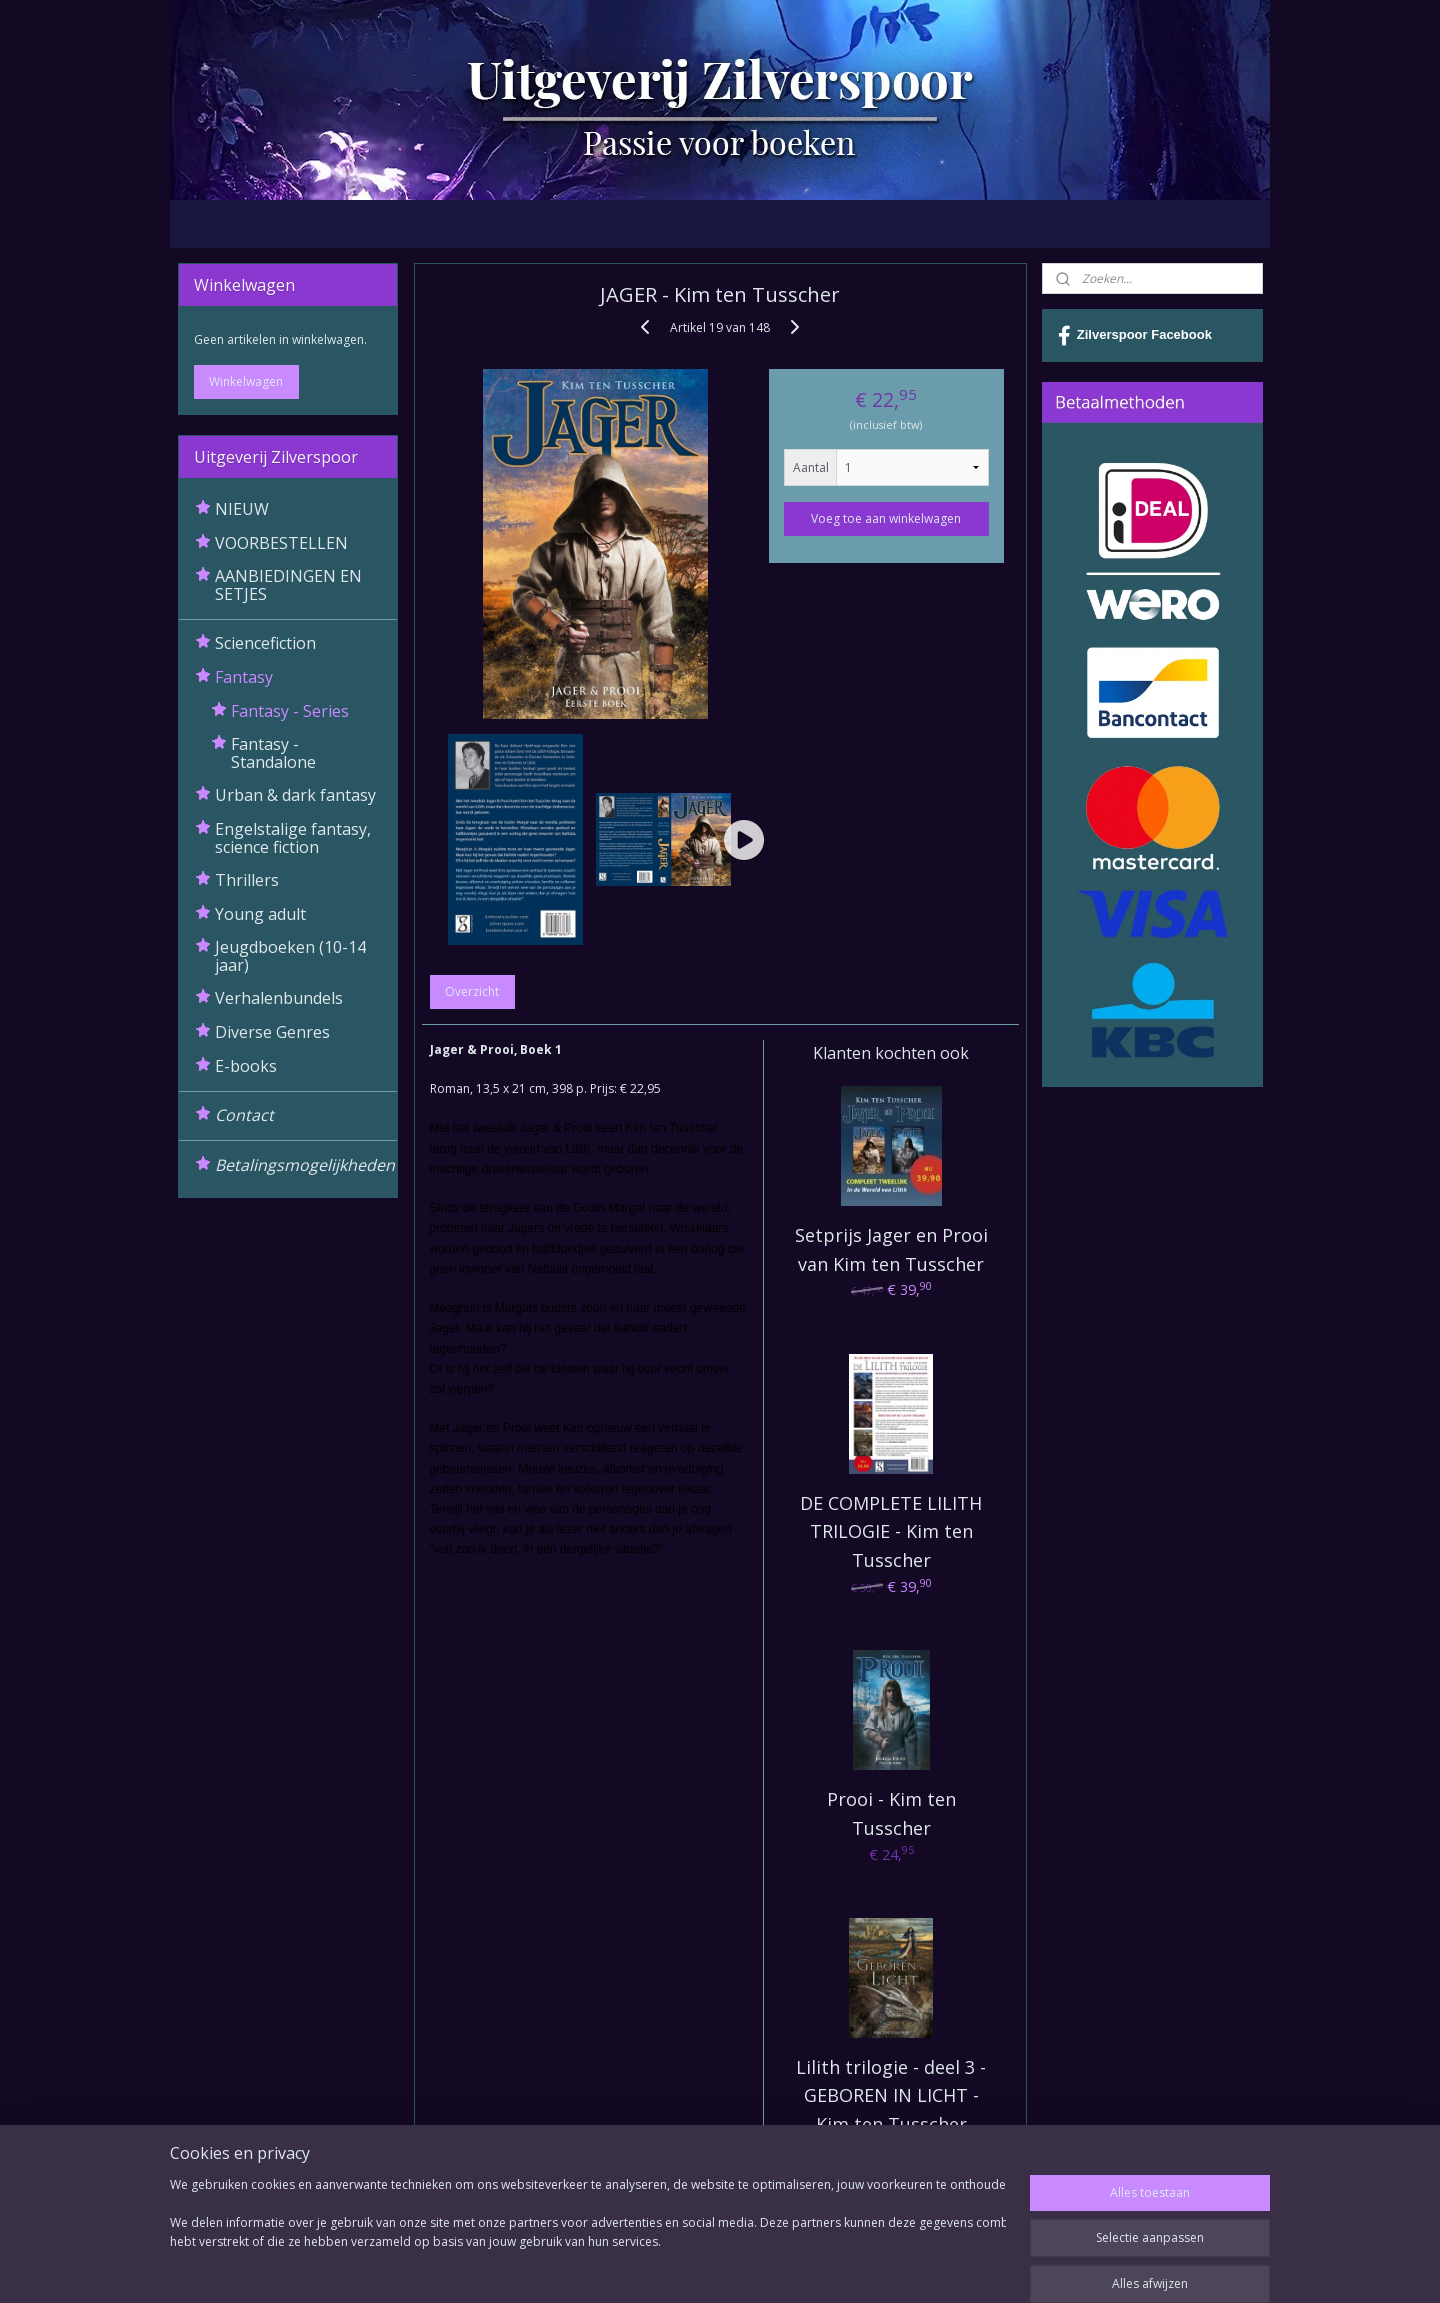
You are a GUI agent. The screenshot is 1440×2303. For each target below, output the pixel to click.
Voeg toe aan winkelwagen (886, 518)
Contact (244, 1115)
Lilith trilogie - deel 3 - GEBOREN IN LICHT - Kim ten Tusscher (891, 2096)
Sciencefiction (265, 643)
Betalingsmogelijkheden (305, 1165)
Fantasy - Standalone (273, 753)
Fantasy (244, 677)
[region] (588, 2235)
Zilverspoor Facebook (1135, 336)
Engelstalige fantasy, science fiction (293, 838)
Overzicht (472, 991)
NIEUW (242, 509)
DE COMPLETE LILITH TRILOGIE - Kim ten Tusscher (891, 1532)
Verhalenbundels (279, 998)
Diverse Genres (272, 1032)
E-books (246, 1066)
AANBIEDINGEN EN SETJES (288, 585)
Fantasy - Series (290, 711)
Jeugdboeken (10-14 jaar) (290, 956)
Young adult (260, 914)
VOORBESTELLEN (281, 543)
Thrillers (247, 880)
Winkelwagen (246, 381)
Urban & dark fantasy (295, 795)
